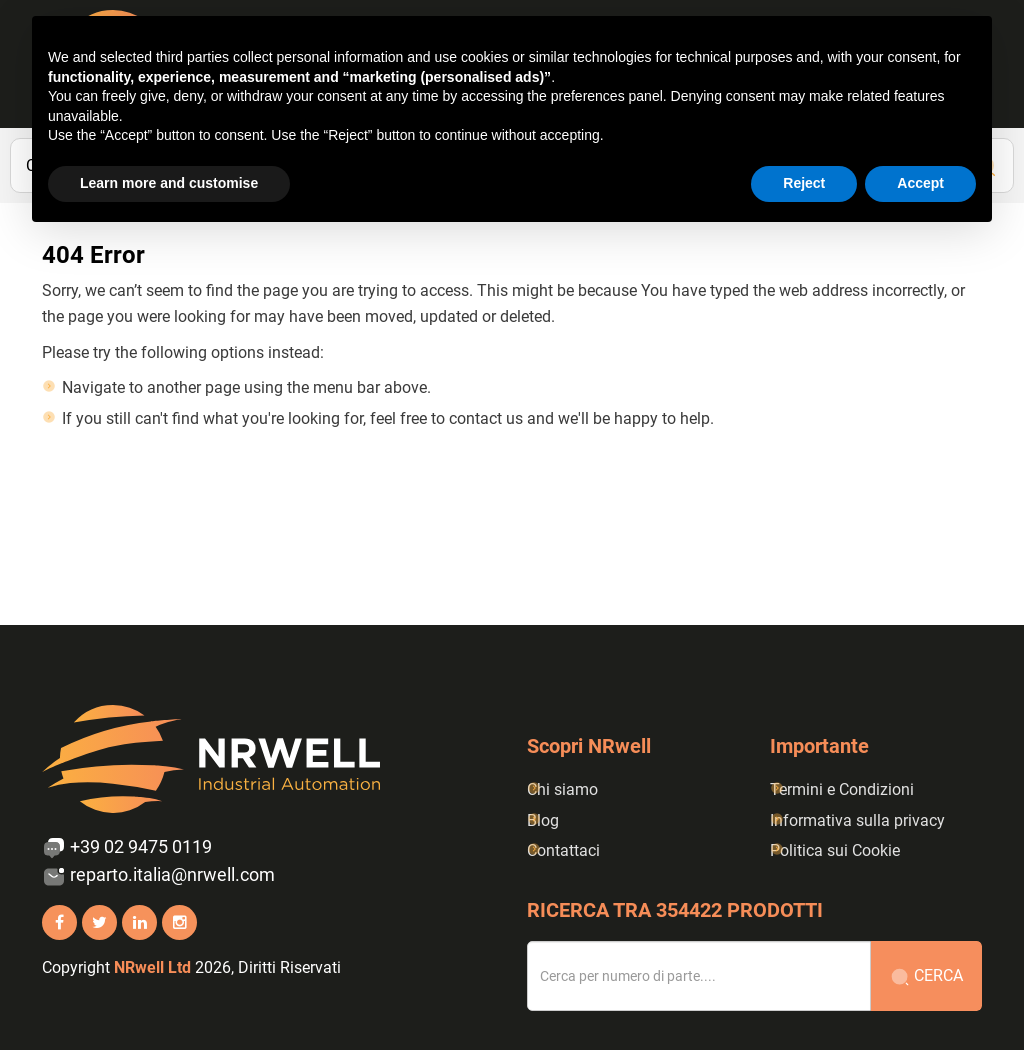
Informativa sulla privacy (857, 820)
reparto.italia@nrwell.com (158, 876)
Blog (543, 820)
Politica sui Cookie (835, 850)
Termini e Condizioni (842, 789)
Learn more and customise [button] (169, 183)
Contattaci (563, 850)
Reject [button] (804, 183)
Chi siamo (562, 789)
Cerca (926, 976)
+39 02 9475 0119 (127, 848)
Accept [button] (920, 183)
